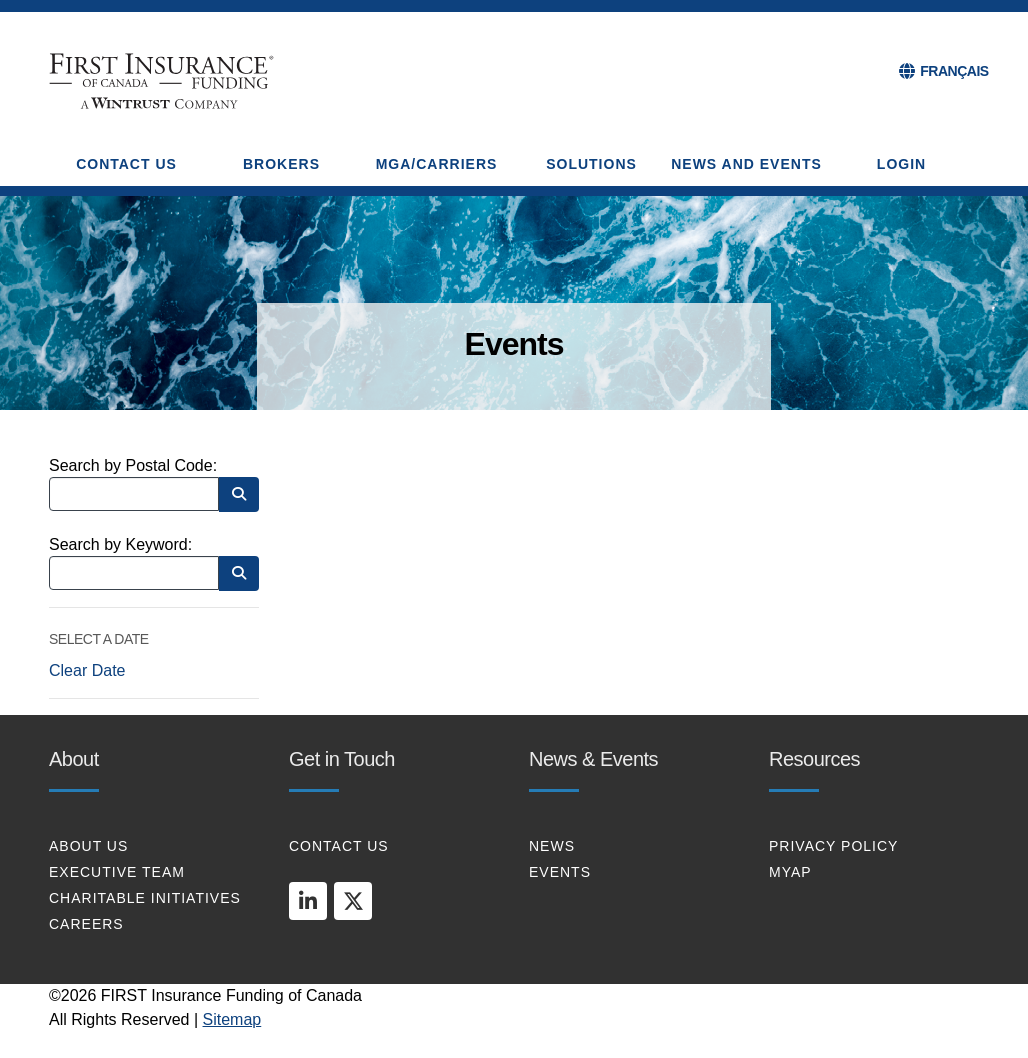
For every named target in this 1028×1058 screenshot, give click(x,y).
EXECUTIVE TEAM (117, 872)
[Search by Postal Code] (134, 494)
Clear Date (87, 670)
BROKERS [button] (281, 164)
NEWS (552, 846)
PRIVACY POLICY (833, 846)
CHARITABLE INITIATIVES (145, 898)
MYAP (790, 872)
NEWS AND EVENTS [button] (746, 164)
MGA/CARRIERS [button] (437, 164)
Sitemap (232, 1019)
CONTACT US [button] (126, 164)
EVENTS (560, 872)
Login (901, 164)
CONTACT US (339, 846)
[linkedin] (308, 901)
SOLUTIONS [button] (591, 164)
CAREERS (86, 924)
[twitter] (353, 901)
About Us (88, 846)
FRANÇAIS (954, 71)
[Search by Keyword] (134, 573)
